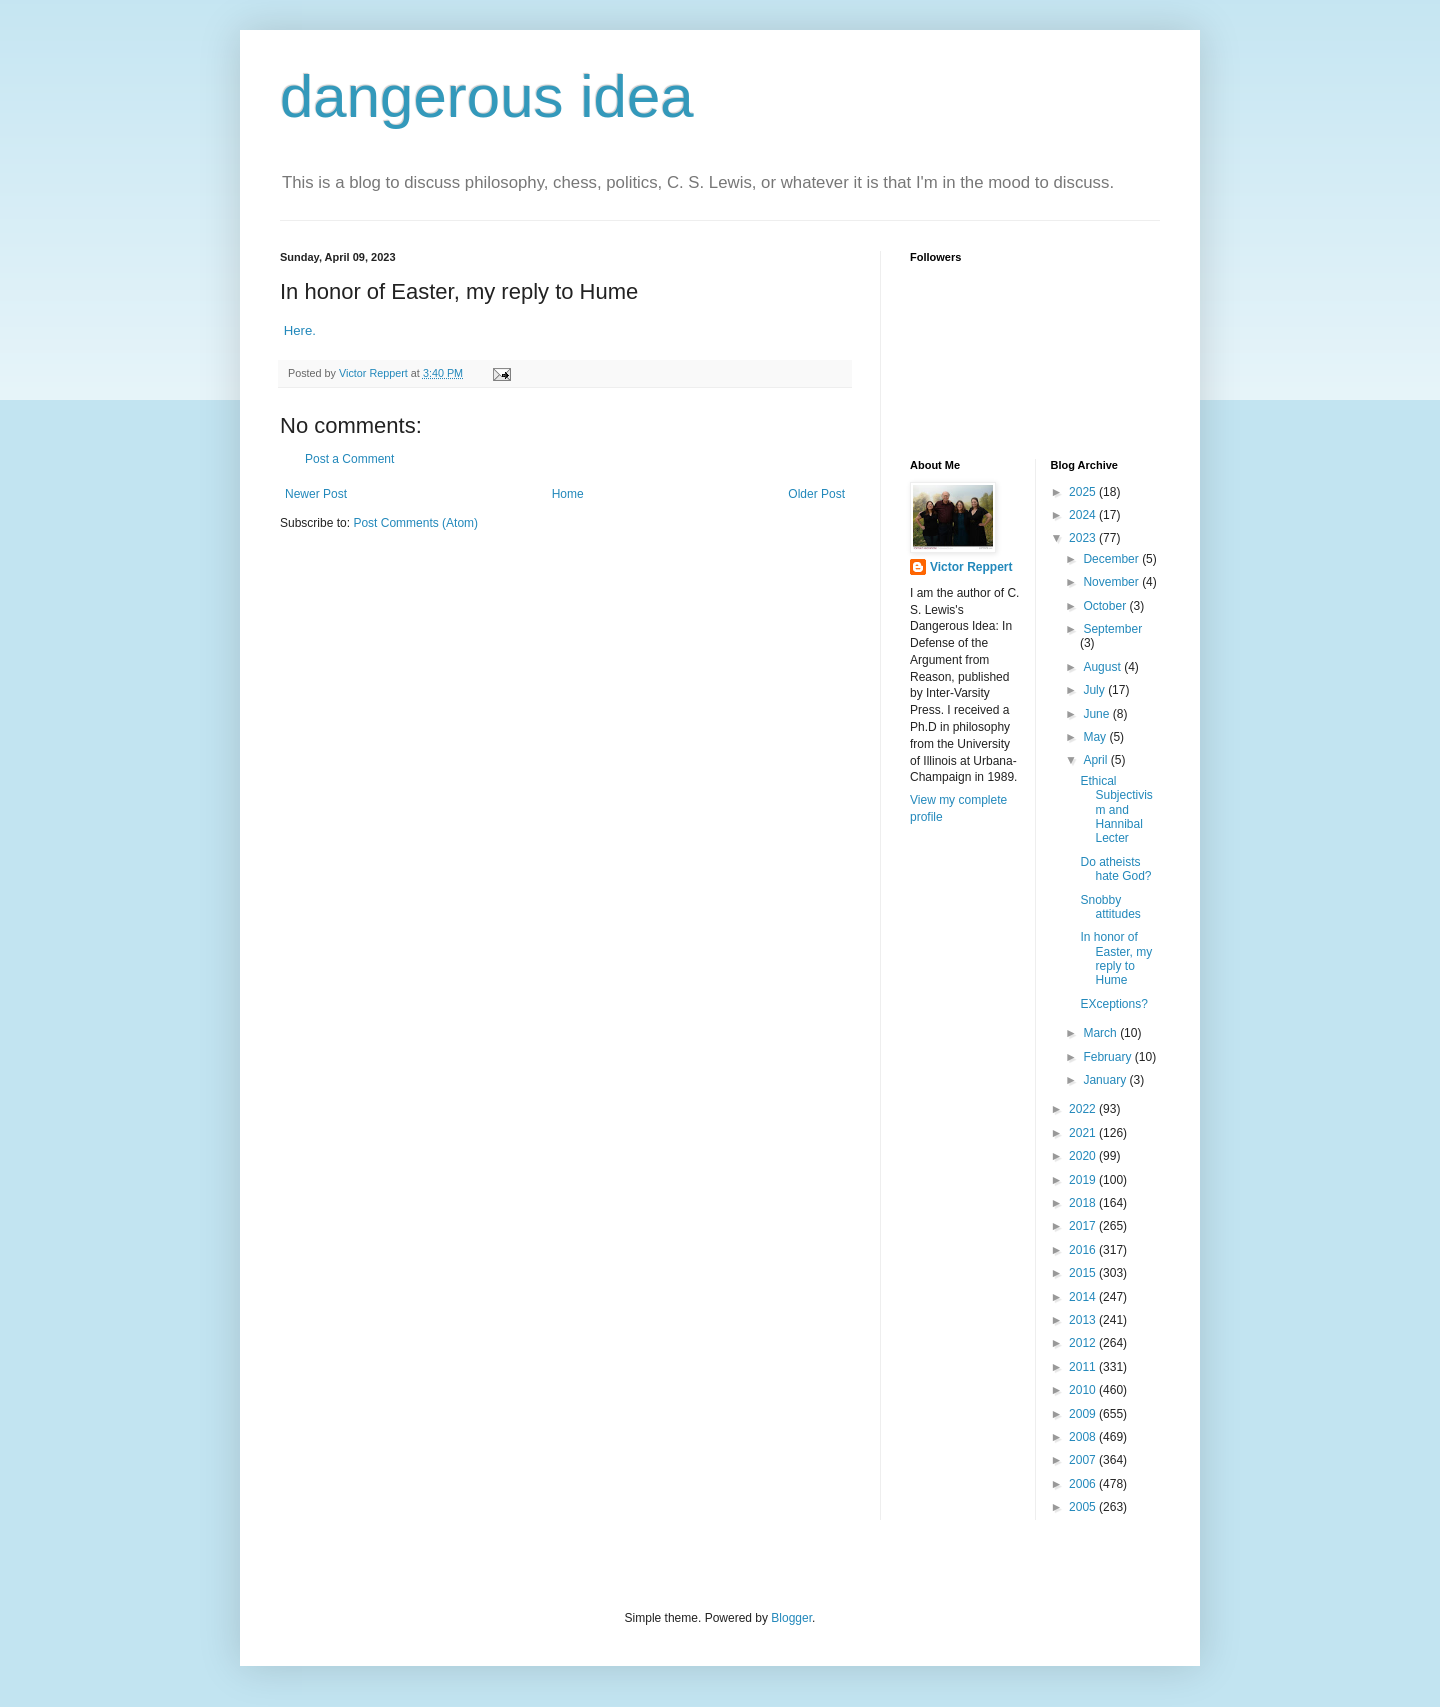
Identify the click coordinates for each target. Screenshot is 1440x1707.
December (1112, 559)
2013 (1084, 1320)
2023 (1084, 538)
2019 (1084, 1180)
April (1096, 760)
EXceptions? (1113, 1004)
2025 (1084, 492)
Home (568, 494)
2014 (1084, 1297)
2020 (1084, 1156)
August (1103, 667)
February (1108, 1057)
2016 (1084, 1250)
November (1112, 582)
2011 (1084, 1367)
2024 (1084, 515)
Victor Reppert (971, 567)
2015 (1084, 1273)
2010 (1084, 1390)
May (1096, 737)
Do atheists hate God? (1115, 869)
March (1101, 1033)
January (1106, 1080)
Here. (302, 330)
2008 (1084, 1437)
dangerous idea (487, 96)
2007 (1084, 1460)
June (1097, 714)
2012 (1084, 1343)
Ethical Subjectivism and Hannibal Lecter (1116, 810)
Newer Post (316, 494)
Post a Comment (349, 459)
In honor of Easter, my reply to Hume (1116, 958)
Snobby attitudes (1110, 907)
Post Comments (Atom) (415, 523)
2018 (1084, 1203)
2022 (1084, 1109)
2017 (1084, 1226)
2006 (1084, 1484)
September (1112, 629)
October (1106, 606)
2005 (1084, 1507)
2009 (1084, 1414)
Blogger (791, 1618)
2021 (1084, 1133)
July (1095, 690)
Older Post (816, 494)
